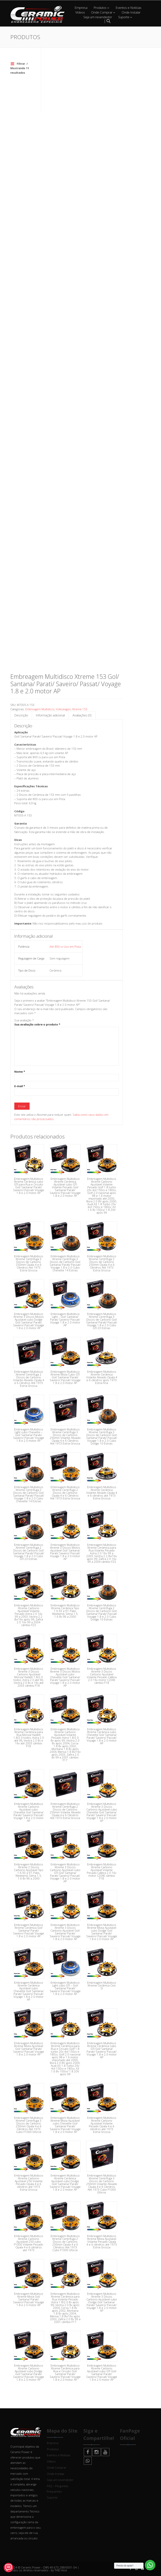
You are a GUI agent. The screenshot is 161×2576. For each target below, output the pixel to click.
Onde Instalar (131, 12)
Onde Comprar (101, 12)
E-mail (19, 1086)
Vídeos (80, 12)
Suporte (123, 17)
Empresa (81, 7)
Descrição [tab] (21, 715)
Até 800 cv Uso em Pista (65, 946)
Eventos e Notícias (128, 7)
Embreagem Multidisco (39, 709)
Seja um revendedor (97, 17)
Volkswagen (63, 709)
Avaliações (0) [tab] (82, 715)
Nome (19, 1071)
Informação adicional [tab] (50, 715)
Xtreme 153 (79, 709)
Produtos (100, 7)
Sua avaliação (24, 1020)
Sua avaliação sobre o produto (37, 1024)
